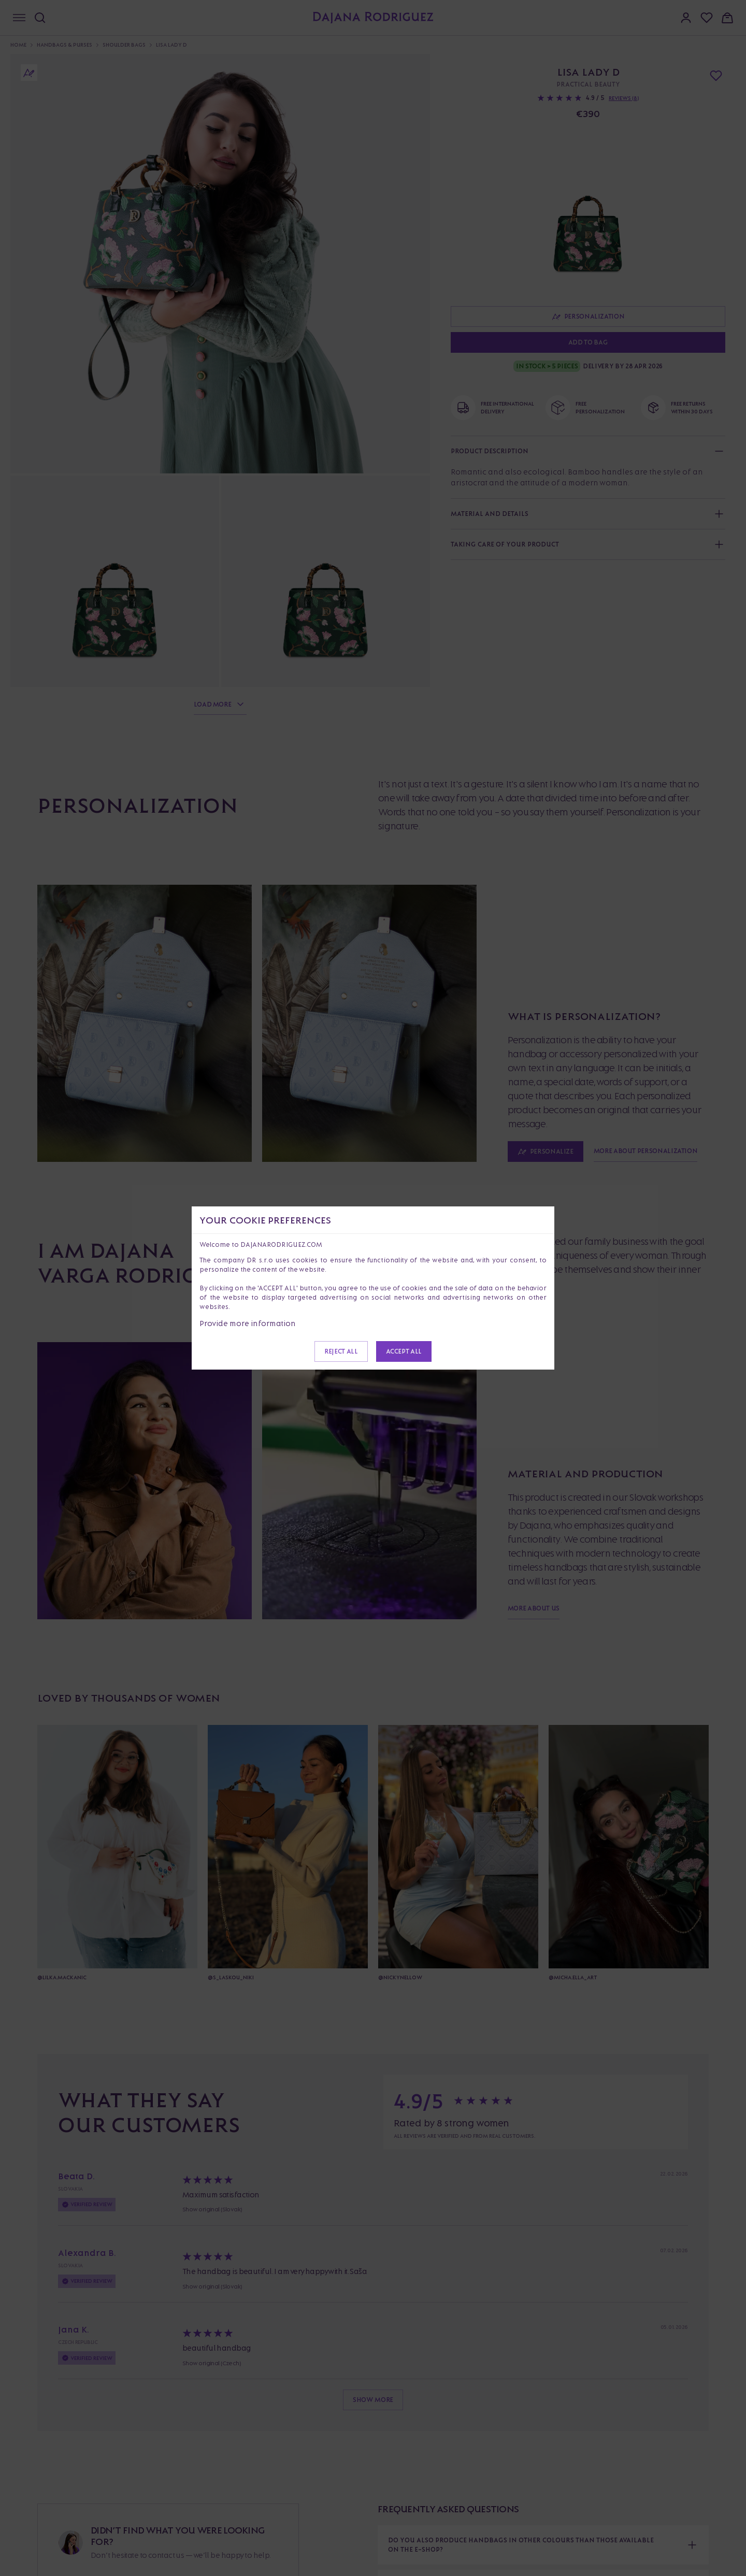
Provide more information (247, 1323)
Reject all (340, 1351)
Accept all (404, 1351)
